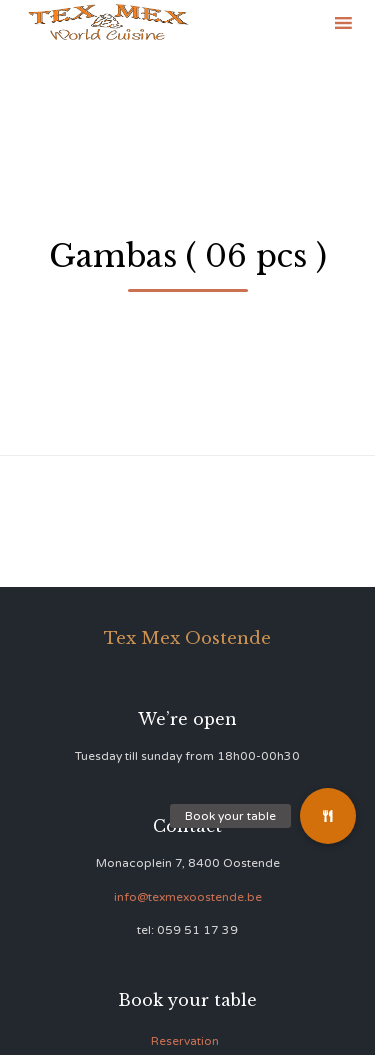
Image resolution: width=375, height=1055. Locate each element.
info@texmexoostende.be (188, 897)
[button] (328, 816)
